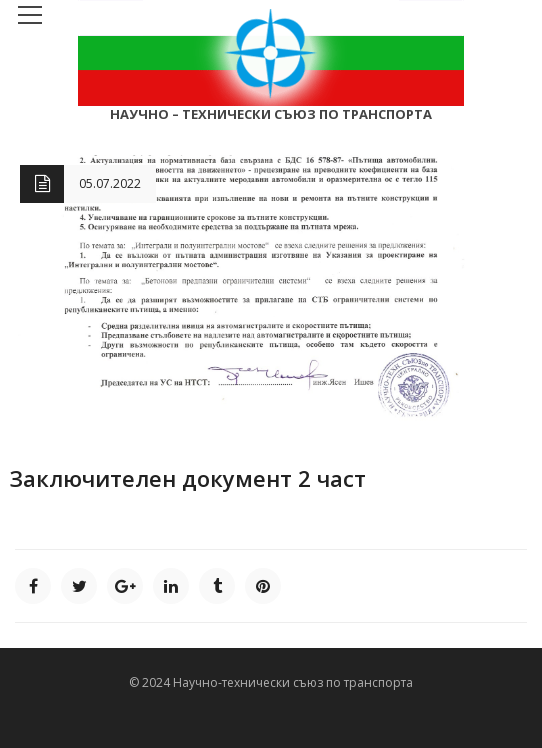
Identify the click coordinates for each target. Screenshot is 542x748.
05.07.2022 (110, 183)
